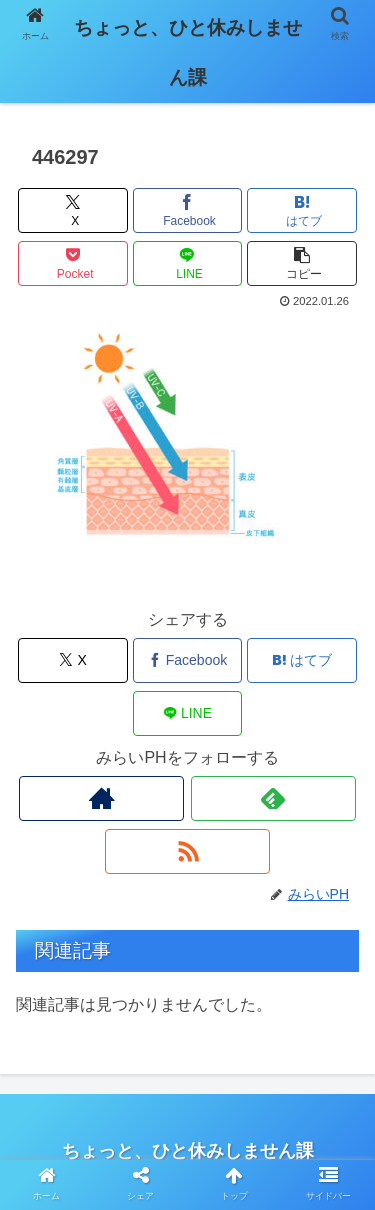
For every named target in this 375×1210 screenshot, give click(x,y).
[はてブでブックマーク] (302, 210)
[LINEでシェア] (188, 263)
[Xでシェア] (73, 210)
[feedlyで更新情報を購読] (273, 798)
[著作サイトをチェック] (101, 798)
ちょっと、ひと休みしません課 (188, 52)
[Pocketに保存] (73, 263)
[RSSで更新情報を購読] (187, 851)
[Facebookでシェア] (188, 210)
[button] (302, 263)
